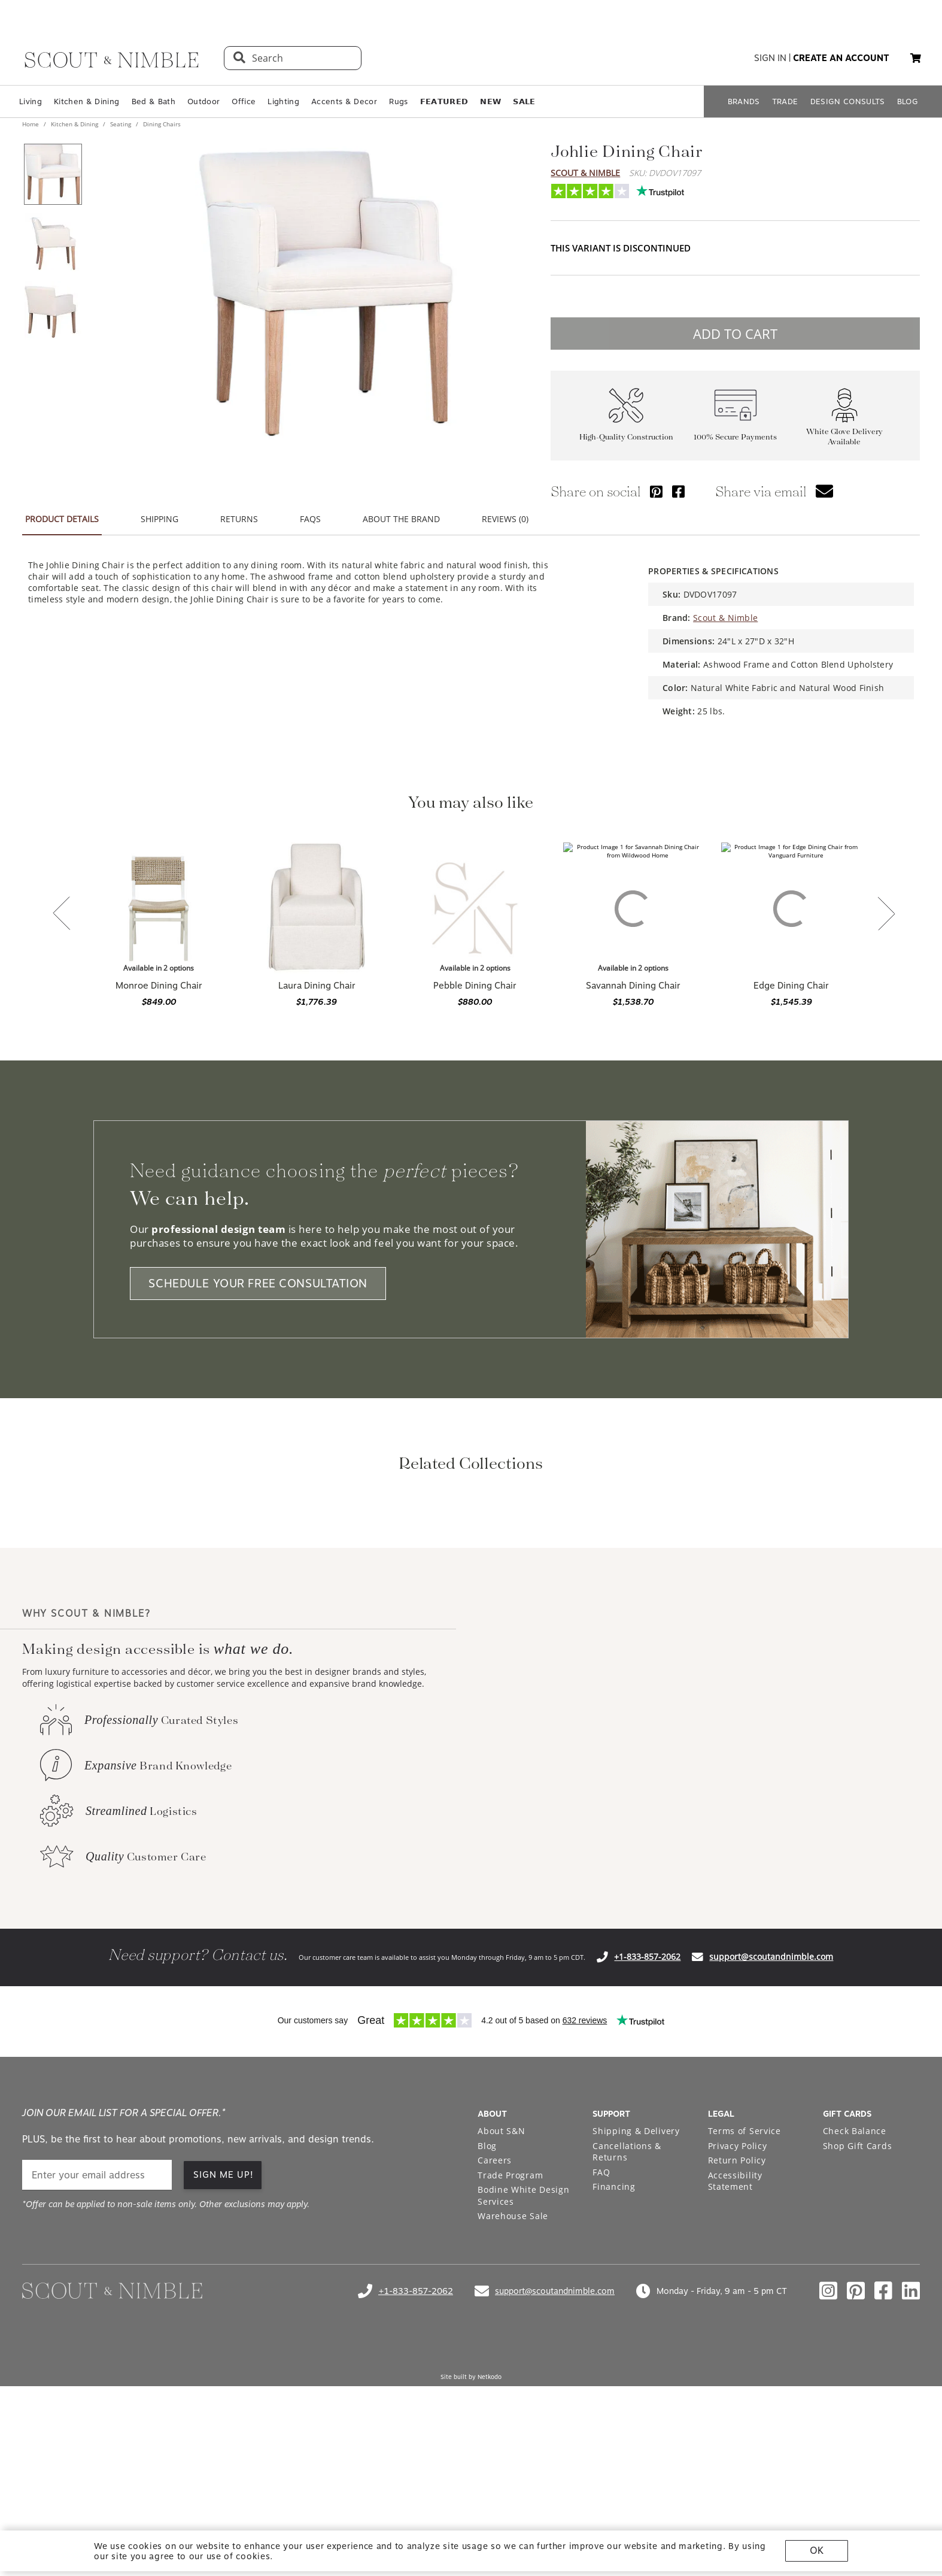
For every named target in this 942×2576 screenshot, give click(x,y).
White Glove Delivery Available (844, 436)
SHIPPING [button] (159, 519)
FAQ (601, 2330)
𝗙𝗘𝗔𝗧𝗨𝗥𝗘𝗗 (444, 101)
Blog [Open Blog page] (487, 2304)
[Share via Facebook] (678, 491)
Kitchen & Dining (86, 101)
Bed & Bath (153, 101)
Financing (613, 2345)
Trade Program (510, 2333)
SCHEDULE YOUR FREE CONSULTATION (257, 1283)
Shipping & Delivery (635, 2289)
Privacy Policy (737, 2304)
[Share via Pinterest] (656, 491)
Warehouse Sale (513, 2374)
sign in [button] (770, 58)
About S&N (501, 2289)
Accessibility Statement (735, 2339)
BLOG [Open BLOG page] (907, 101)
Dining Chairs (161, 124)
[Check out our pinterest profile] (856, 2450)
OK (817, 2550)
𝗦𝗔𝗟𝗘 (524, 101)
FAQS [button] (310, 519)
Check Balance (854, 2289)
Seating (120, 124)
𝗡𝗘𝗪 (490, 101)
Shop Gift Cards (857, 2304)
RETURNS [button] (239, 519)
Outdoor (203, 101)
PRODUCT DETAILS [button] (62, 519)
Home (31, 124)
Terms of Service (744, 2289)
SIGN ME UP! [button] (223, 2333)
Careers (495, 2319)
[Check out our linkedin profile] (911, 2450)
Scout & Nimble (585, 172)
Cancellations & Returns (626, 2310)
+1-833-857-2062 (647, 2115)
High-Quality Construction (626, 437)
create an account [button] (841, 58)
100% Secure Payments (735, 437)
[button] (915, 58)
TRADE (785, 101)
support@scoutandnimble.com (771, 2115)
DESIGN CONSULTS (847, 101)
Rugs (398, 101)
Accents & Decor (344, 101)
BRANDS (744, 101)
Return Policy (737, 2319)
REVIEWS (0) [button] (505, 519)
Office (244, 101)
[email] (97, 2334)
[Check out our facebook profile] (883, 2450)
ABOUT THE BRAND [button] (401, 519)
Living (30, 101)
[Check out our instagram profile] (828, 2450)
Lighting (283, 101)
